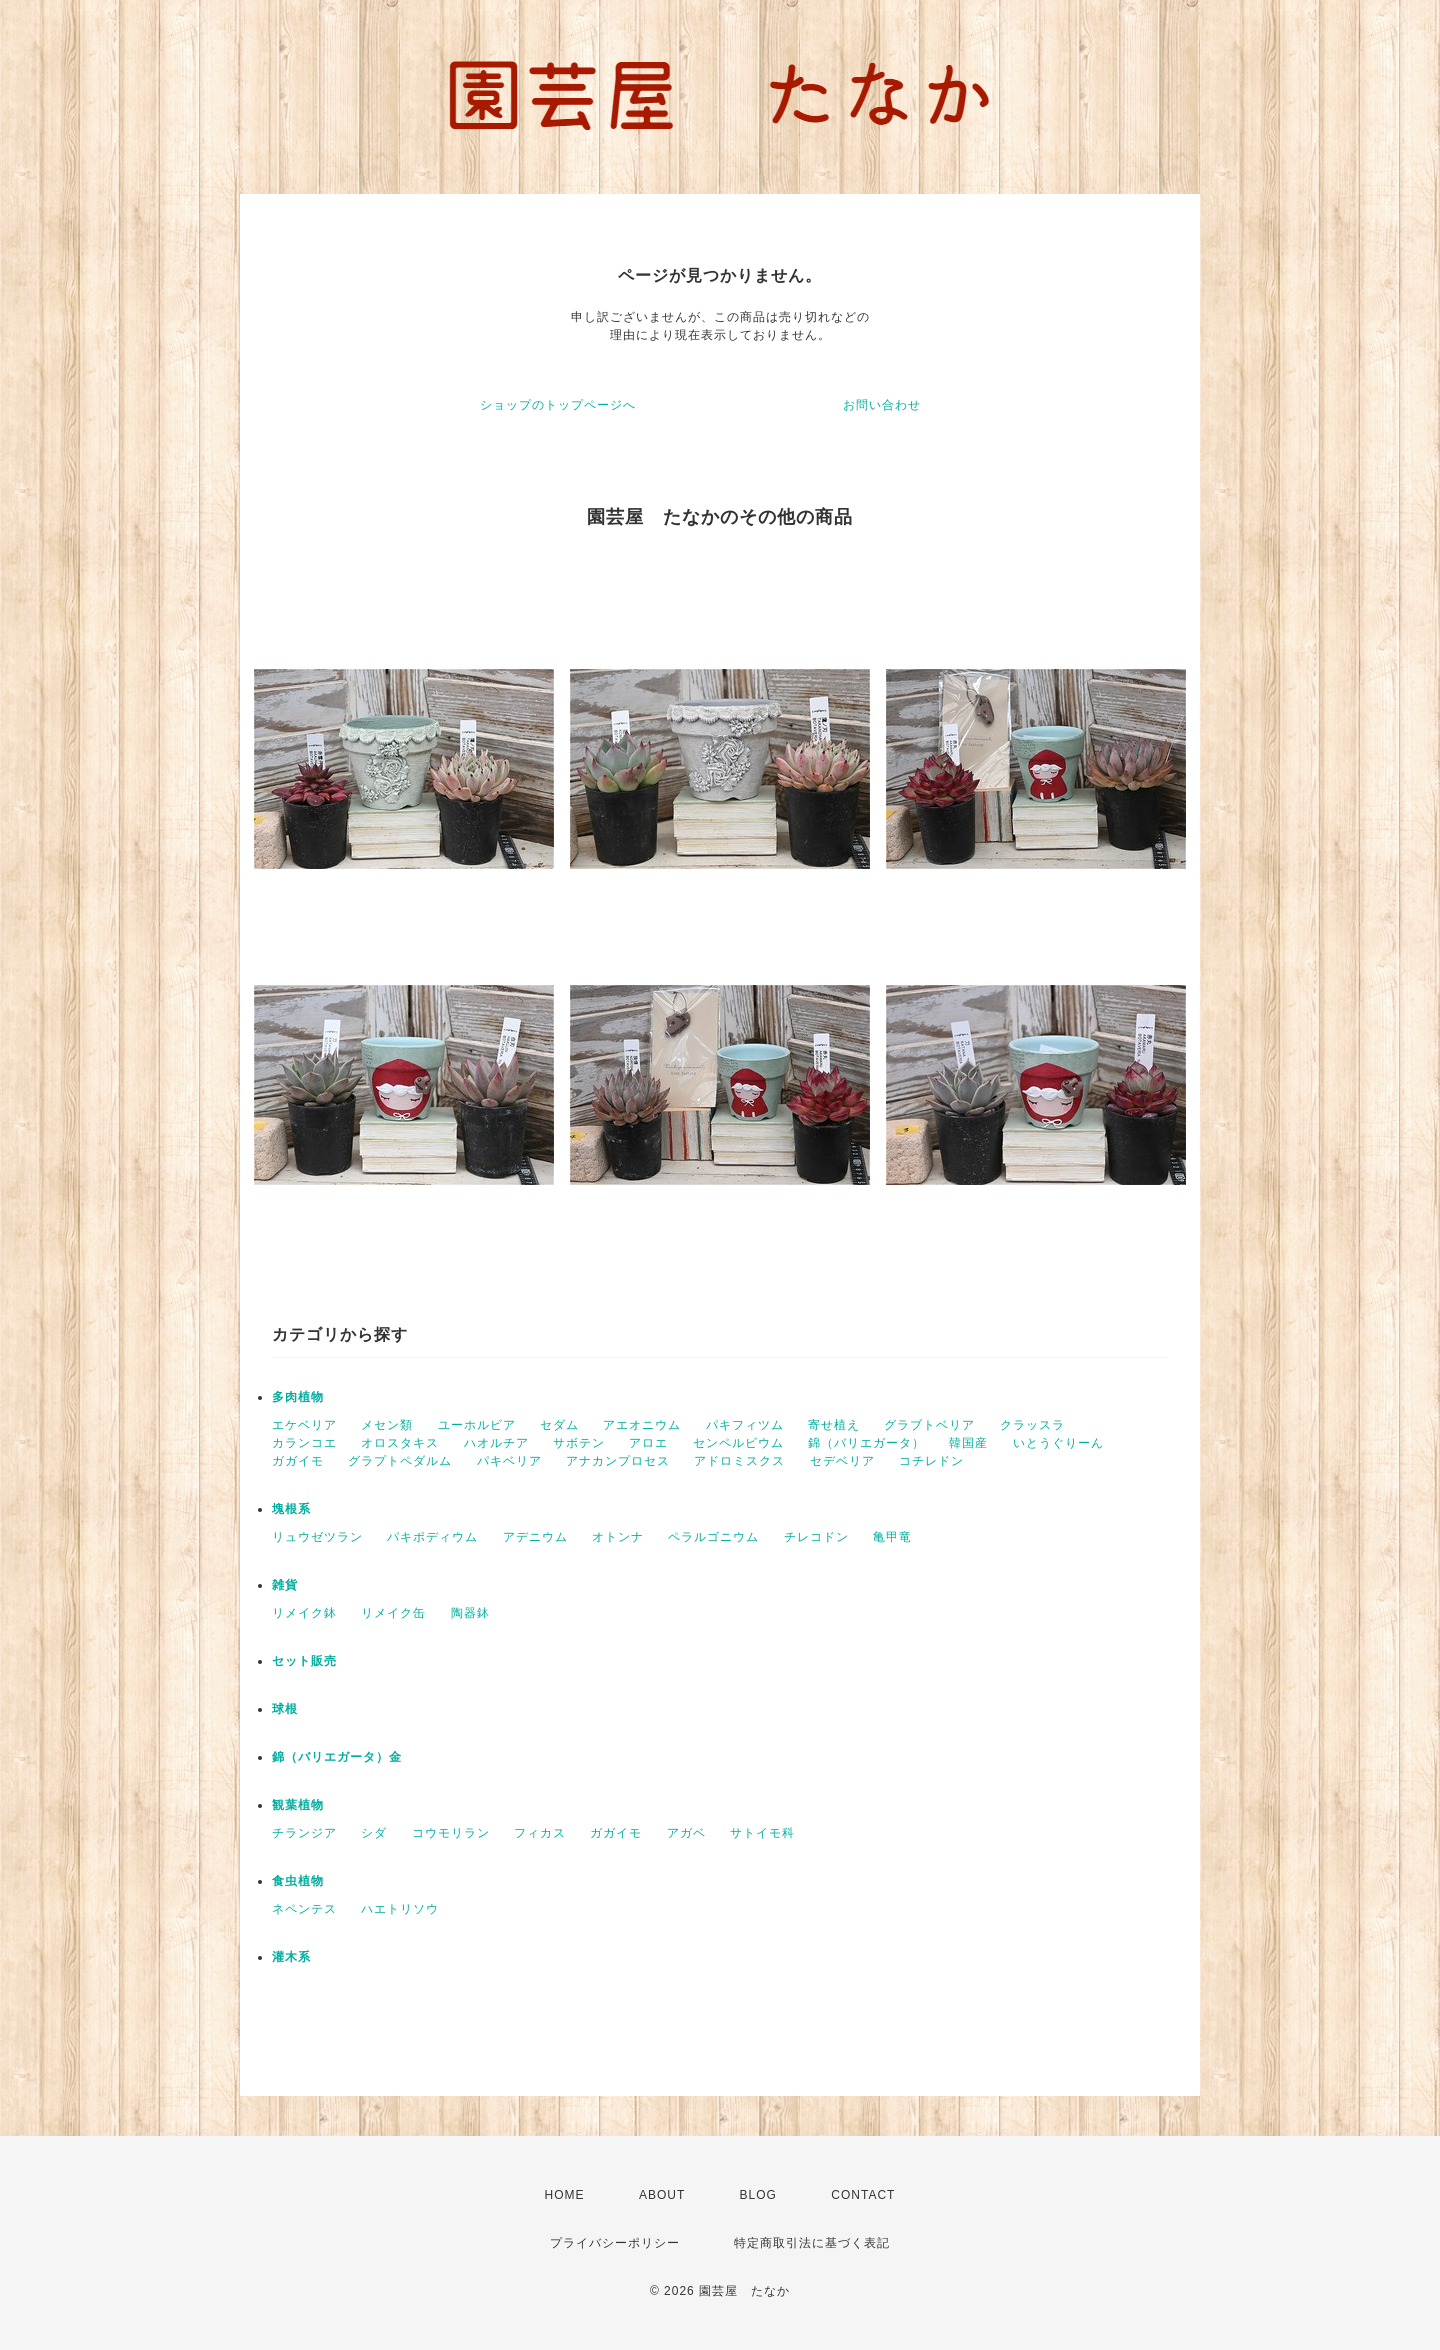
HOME (565, 2195)
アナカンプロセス (618, 1461)
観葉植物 (298, 1805)
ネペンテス (304, 1909)
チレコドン (816, 1537)
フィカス (540, 1833)
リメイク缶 (393, 1613)
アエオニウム (642, 1425)
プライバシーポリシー (615, 2243)
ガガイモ (298, 1461)
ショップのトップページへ (558, 405)
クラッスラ (1032, 1425)
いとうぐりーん (1058, 1443)
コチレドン (931, 1461)
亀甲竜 (892, 1537)
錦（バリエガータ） (866, 1443)
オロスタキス (400, 1443)
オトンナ (618, 1537)
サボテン (579, 1443)
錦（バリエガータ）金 (337, 1757)
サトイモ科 (762, 1833)
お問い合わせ (882, 405)
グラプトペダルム (400, 1461)
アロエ (648, 1443)
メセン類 (387, 1425)
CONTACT (863, 2195)
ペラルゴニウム (713, 1537)
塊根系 (291, 1509)
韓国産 (968, 1443)
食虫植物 (298, 1881)
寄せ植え (834, 1425)
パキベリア (509, 1461)
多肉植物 (298, 1397)
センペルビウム (738, 1443)
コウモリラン (451, 1833)
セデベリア (842, 1461)
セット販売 (304, 1661)
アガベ (686, 1833)
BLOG (758, 2195)
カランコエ (304, 1443)
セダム (559, 1425)
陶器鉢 (470, 1613)
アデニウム (535, 1537)
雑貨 (285, 1585)
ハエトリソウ (400, 1909)
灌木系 (291, 1957)
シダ (374, 1833)
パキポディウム (432, 1537)
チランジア (304, 1833)
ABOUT (662, 2195)
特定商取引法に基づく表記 (812, 2243)
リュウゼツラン (317, 1537)
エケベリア (304, 1425)
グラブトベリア (929, 1425)
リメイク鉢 (304, 1613)
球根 (285, 1709)
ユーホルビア (477, 1425)
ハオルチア (496, 1443)
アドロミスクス (739, 1461)
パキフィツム (745, 1425)
